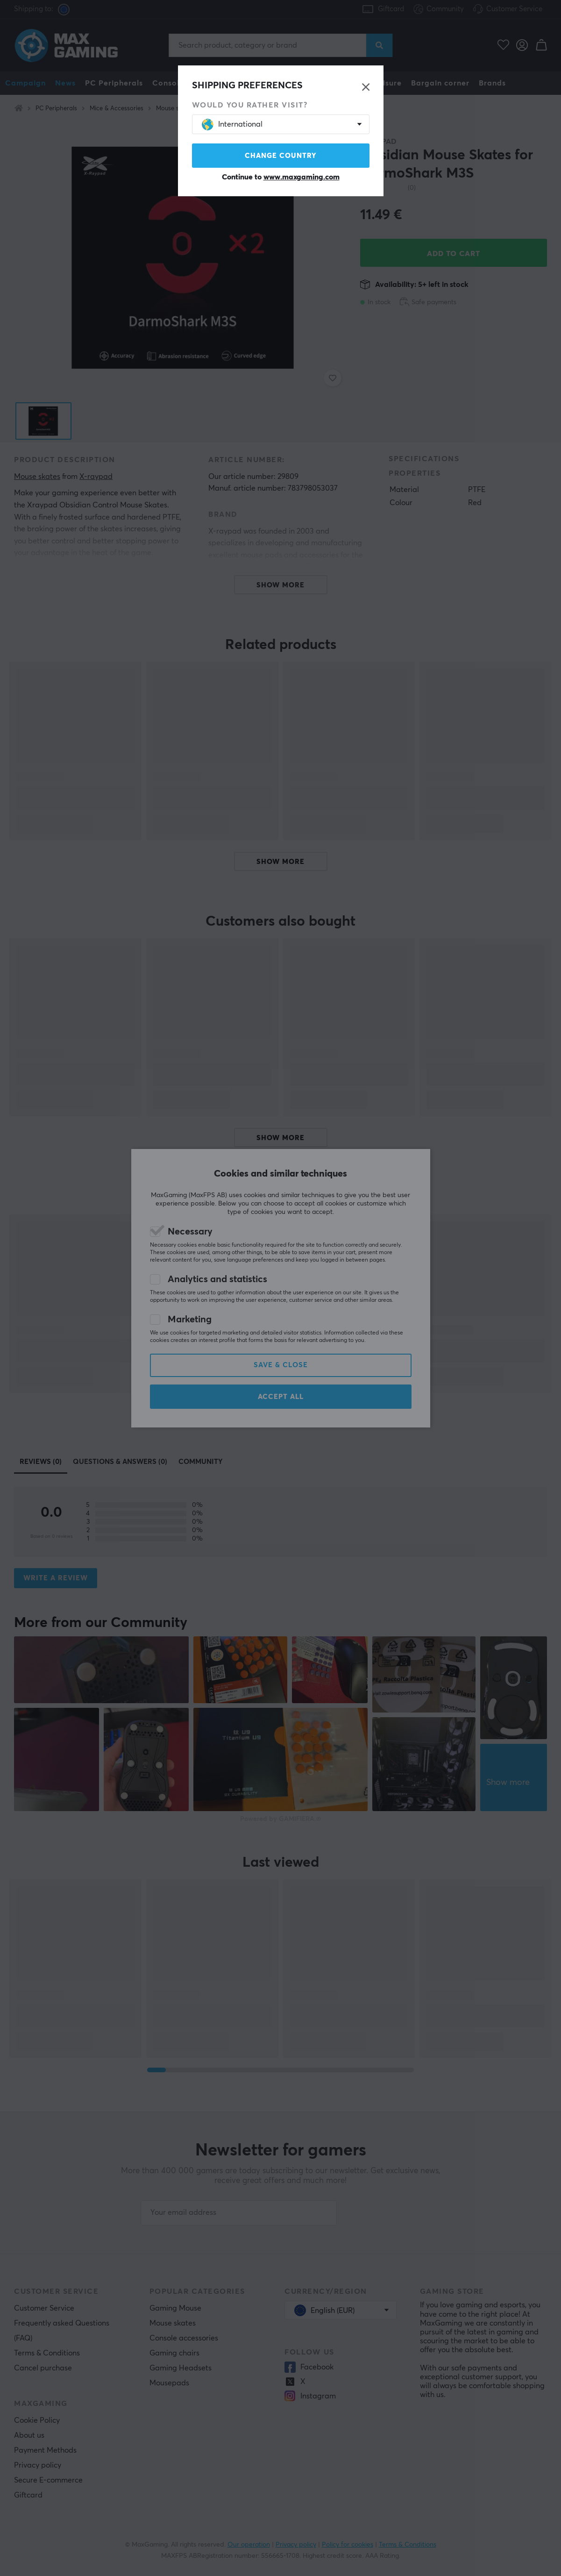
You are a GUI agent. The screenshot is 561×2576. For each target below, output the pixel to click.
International (232, 124)
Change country (281, 155)
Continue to (281, 177)
